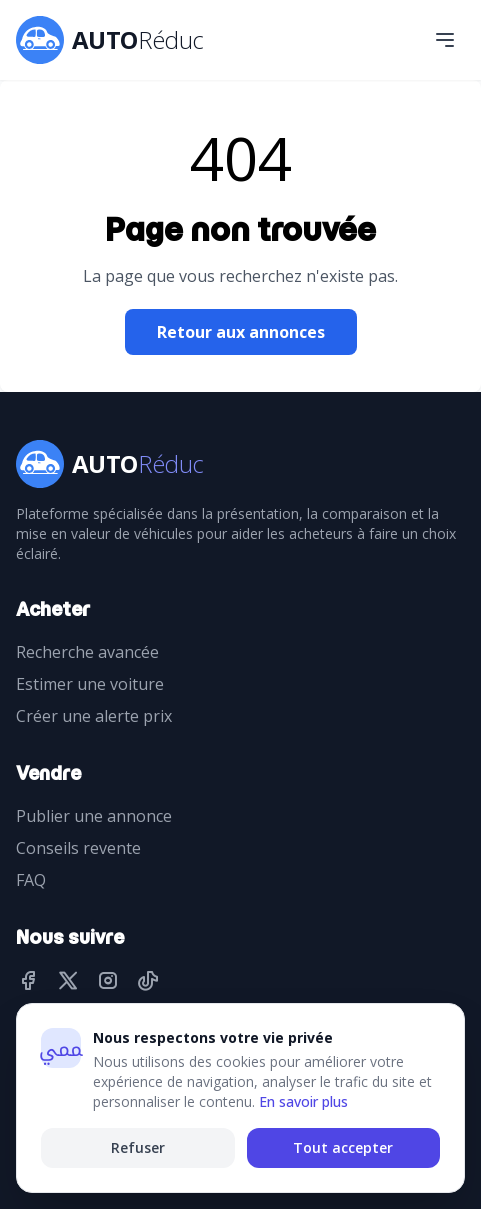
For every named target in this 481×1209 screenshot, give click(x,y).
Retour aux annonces (241, 332)
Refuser (138, 1147)
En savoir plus (303, 1101)
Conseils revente (78, 848)
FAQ (31, 880)
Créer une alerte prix (94, 716)
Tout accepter (343, 1147)
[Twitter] (68, 982)
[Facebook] (28, 982)
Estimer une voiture (90, 684)
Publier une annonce (94, 816)
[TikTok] (148, 982)
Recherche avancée (87, 652)
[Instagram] (108, 982)
